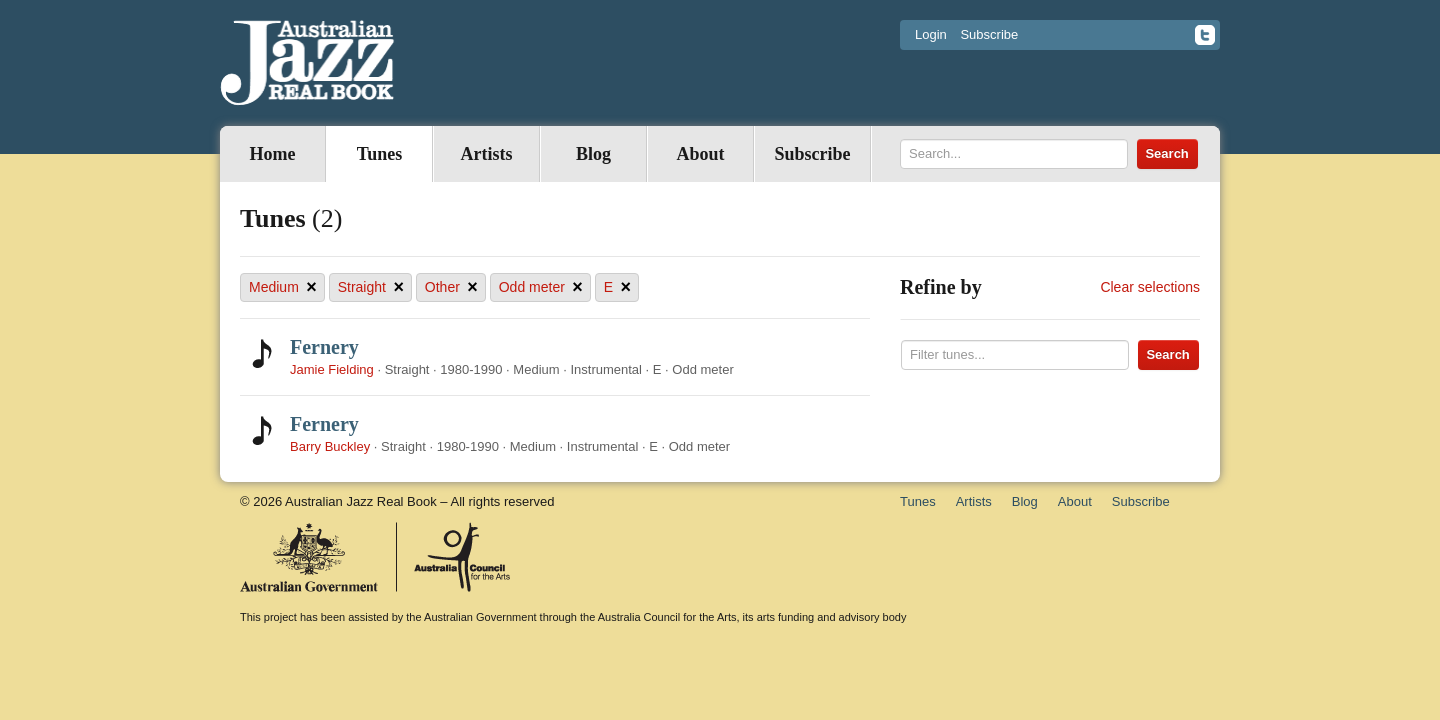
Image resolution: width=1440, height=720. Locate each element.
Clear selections (1150, 287)
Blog (593, 154)
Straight (371, 287)
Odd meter (541, 287)
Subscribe (989, 34)
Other (451, 287)
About (700, 154)
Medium (283, 287)
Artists (487, 154)
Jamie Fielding (332, 369)
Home (273, 154)
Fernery (324, 347)
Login (931, 34)
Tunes (379, 154)
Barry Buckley (330, 446)
